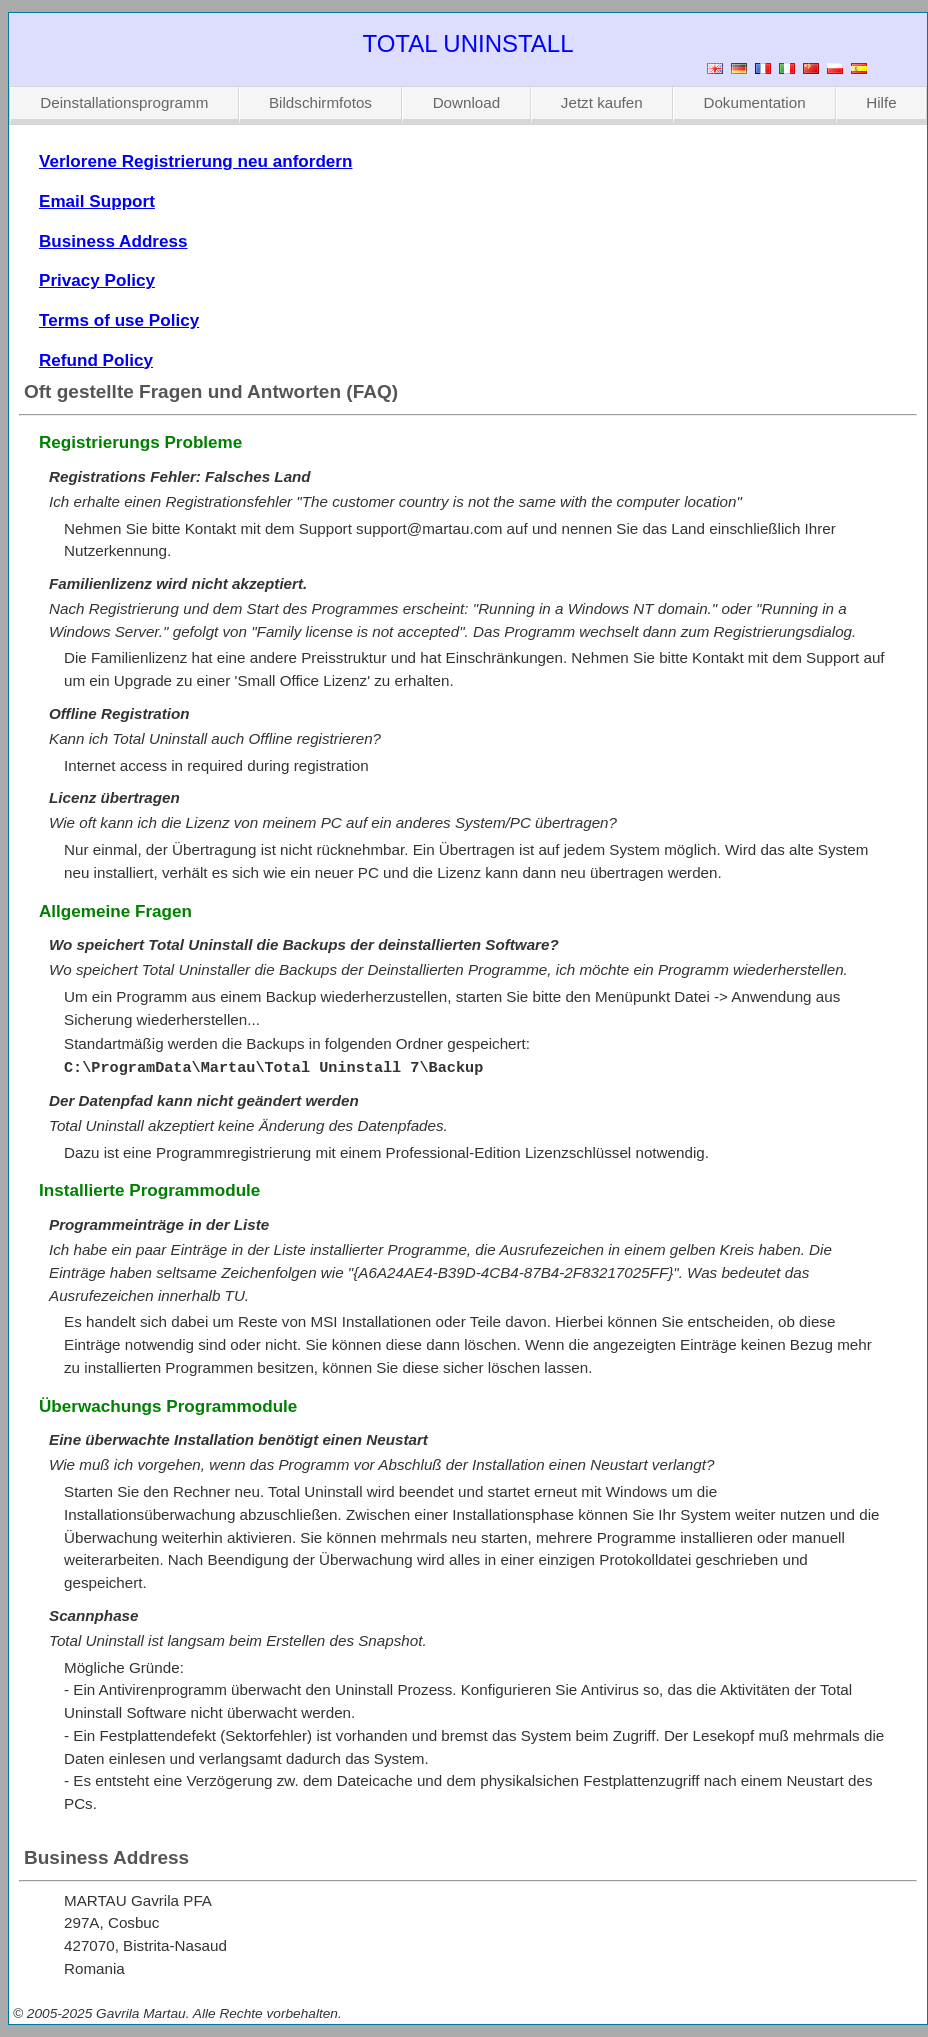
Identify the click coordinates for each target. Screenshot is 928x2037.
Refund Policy (96, 360)
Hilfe (881, 102)
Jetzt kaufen (602, 102)
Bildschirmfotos (320, 102)
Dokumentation (754, 102)
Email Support (97, 201)
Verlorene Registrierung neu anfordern (195, 161)
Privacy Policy (97, 280)
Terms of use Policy (119, 320)
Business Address (113, 241)
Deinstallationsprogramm (124, 102)
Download (467, 102)
